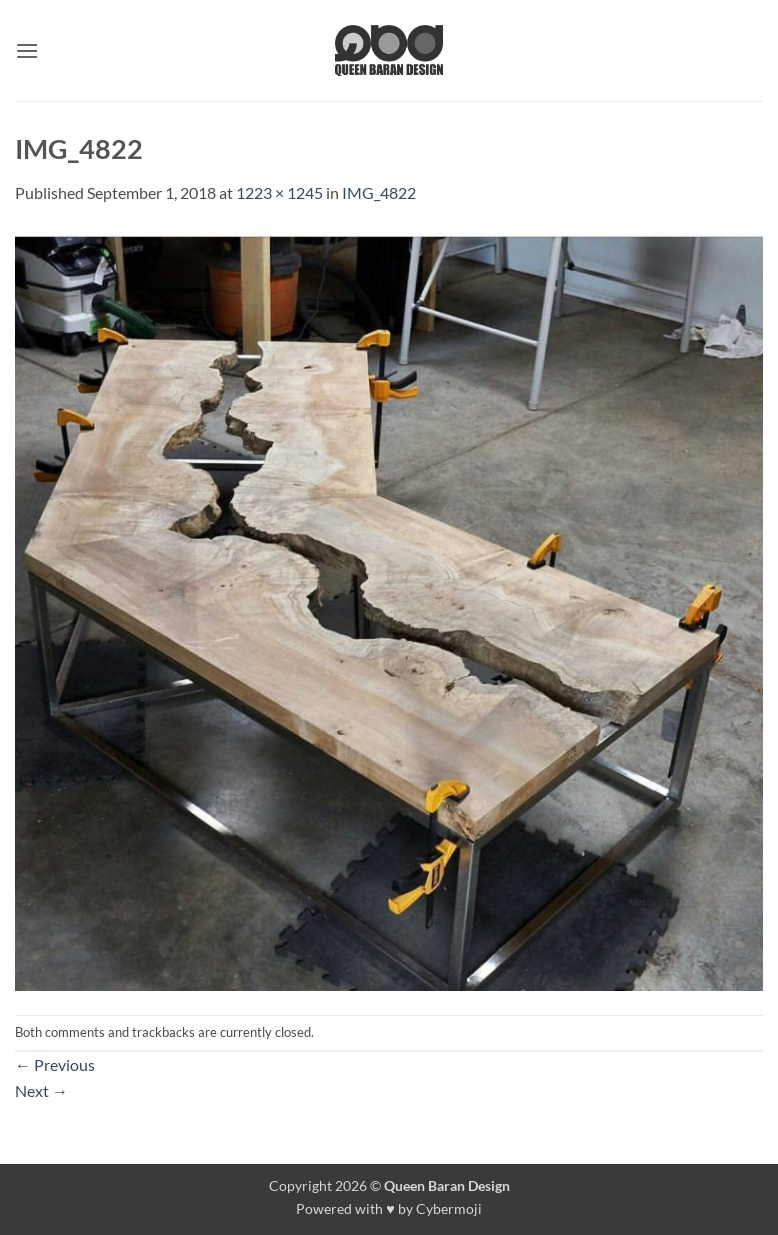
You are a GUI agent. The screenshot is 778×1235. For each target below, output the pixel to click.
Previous (55, 1064)
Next (41, 1090)
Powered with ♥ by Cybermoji (389, 1208)
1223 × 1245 (279, 192)
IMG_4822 (379, 192)
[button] (27, 50)
